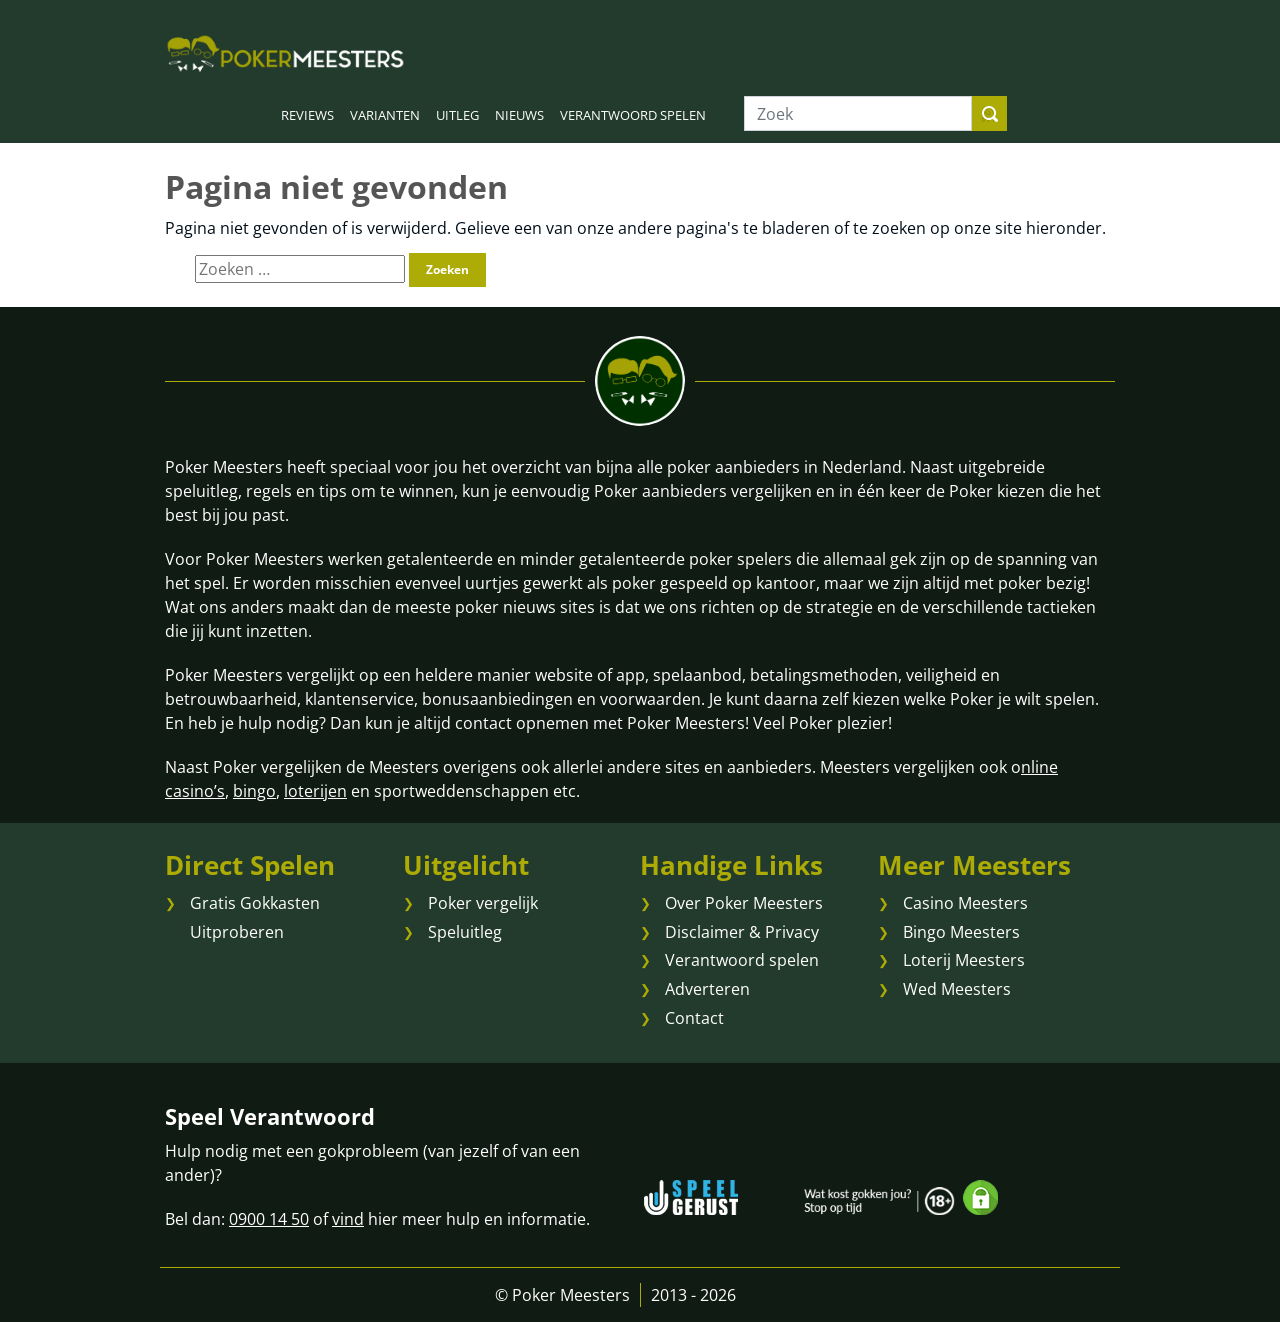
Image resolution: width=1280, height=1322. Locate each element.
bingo (254, 791)
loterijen (315, 791)
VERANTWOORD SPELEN (633, 115)
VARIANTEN (385, 115)
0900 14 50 (269, 1219)
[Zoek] (858, 113)
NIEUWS (519, 115)
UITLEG (457, 115)
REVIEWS (307, 115)
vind (348, 1219)
